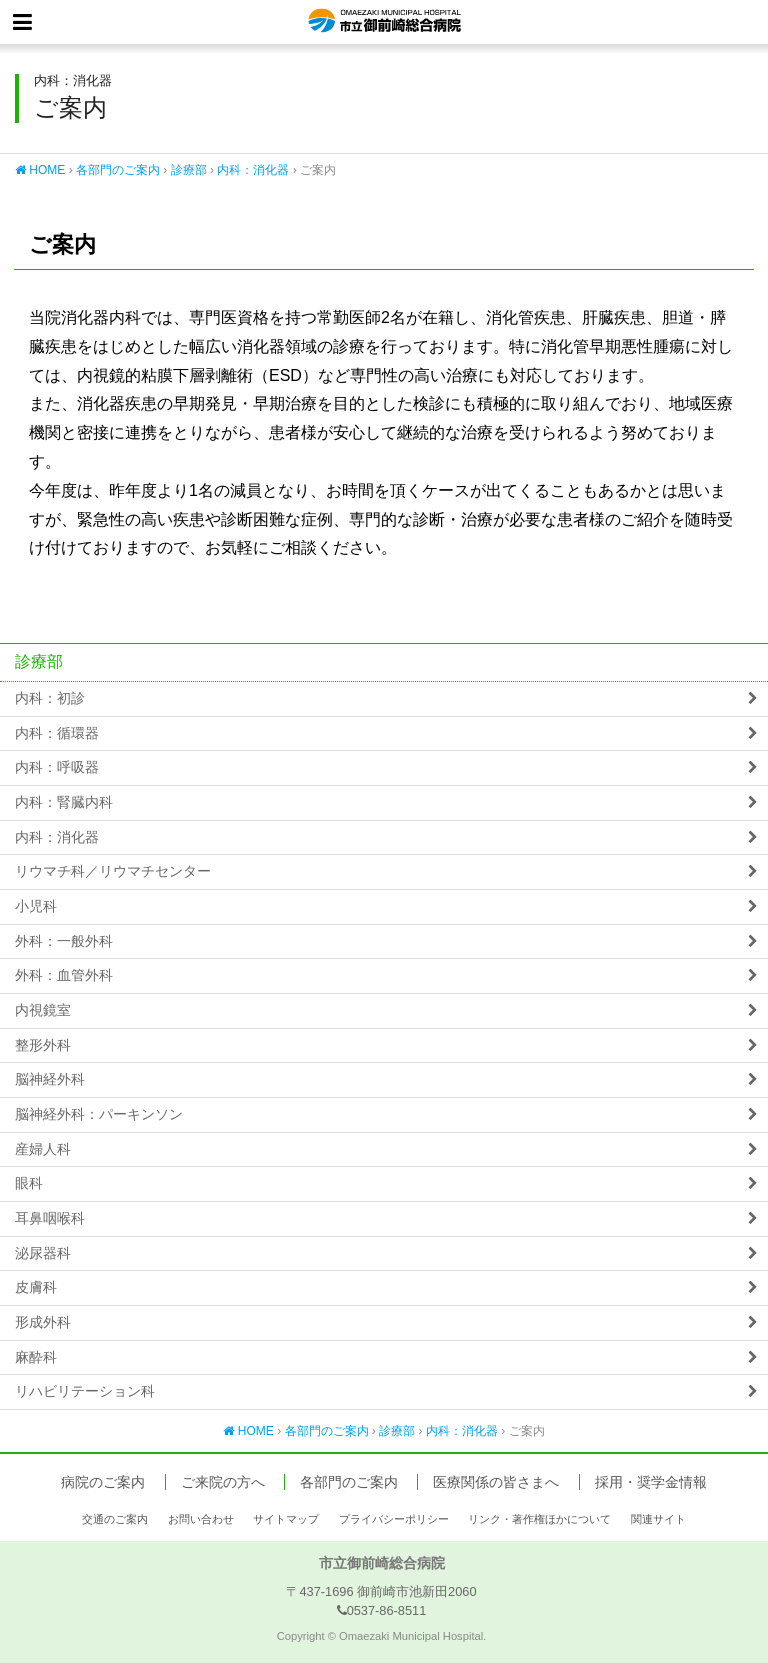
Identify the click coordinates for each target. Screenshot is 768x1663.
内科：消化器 (253, 170)
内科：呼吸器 (57, 767)
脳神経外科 (50, 1079)
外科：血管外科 (64, 975)
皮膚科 (36, 1287)
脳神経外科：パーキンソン (99, 1114)
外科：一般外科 (64, 941)
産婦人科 (43, 1149)
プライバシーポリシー (394, 1519)
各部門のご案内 (118, 170)
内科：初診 (50, 698)
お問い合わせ (201, 1519)
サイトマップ (286, 1519)
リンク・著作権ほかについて (539, 1519)
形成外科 (43, 1322)
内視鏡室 (43, 1010)
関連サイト (658, 1519)
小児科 (36, 906)
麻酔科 (36, 1357)
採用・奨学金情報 (651, 1482)
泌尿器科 (43, 1253)
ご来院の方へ (223, 1482)
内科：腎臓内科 (64, 802)
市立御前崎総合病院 (384, 22)
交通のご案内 (115, 1519)
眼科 (29, 1183)
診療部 (189, 170)
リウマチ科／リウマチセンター (113, 871)
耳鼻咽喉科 (50, 1218)
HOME (40, 170)
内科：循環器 (57, 733)
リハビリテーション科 (85, 1391)
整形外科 (43, 1045)
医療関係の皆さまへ (496, 1482)
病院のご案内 (103, 1482)
